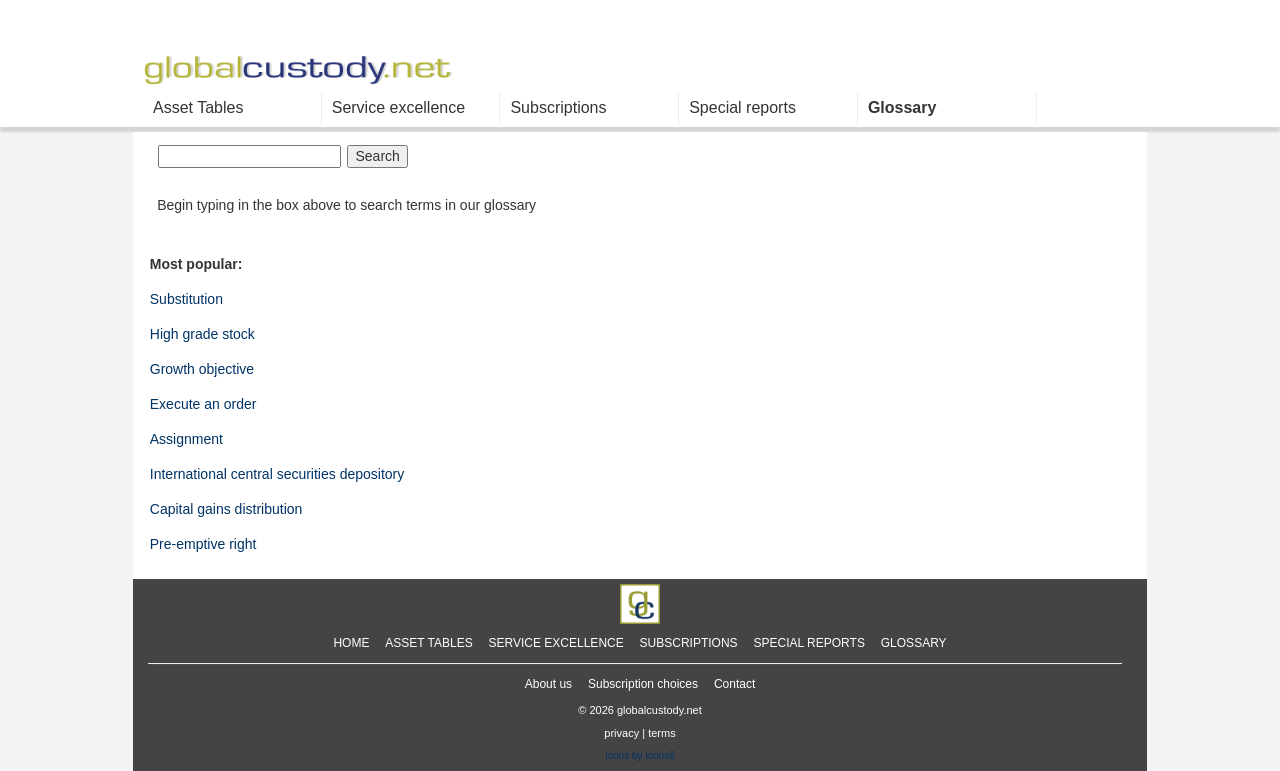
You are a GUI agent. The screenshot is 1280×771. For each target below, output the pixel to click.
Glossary (902, 107)
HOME (351, 643)
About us (548, 684)
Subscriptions (558, 107)
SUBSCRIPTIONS (689, 643)
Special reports (742, 107)
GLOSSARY (914, 643)
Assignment (186, 439)
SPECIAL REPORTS (809, 643)
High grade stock (202, 334)
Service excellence (398, 107)
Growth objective (202, 369)
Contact (734, 684)
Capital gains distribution (226, 509)
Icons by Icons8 (639, 755)
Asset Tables (198, 107)
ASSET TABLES (428, 643)
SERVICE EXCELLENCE (556, 643)
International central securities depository (277, 474)
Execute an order (203, 404)
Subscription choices (643, 684)
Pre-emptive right (203, 544)
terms (662, 733)
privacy (621, 733)
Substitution (186, 299)
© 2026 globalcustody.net (640, 711)
